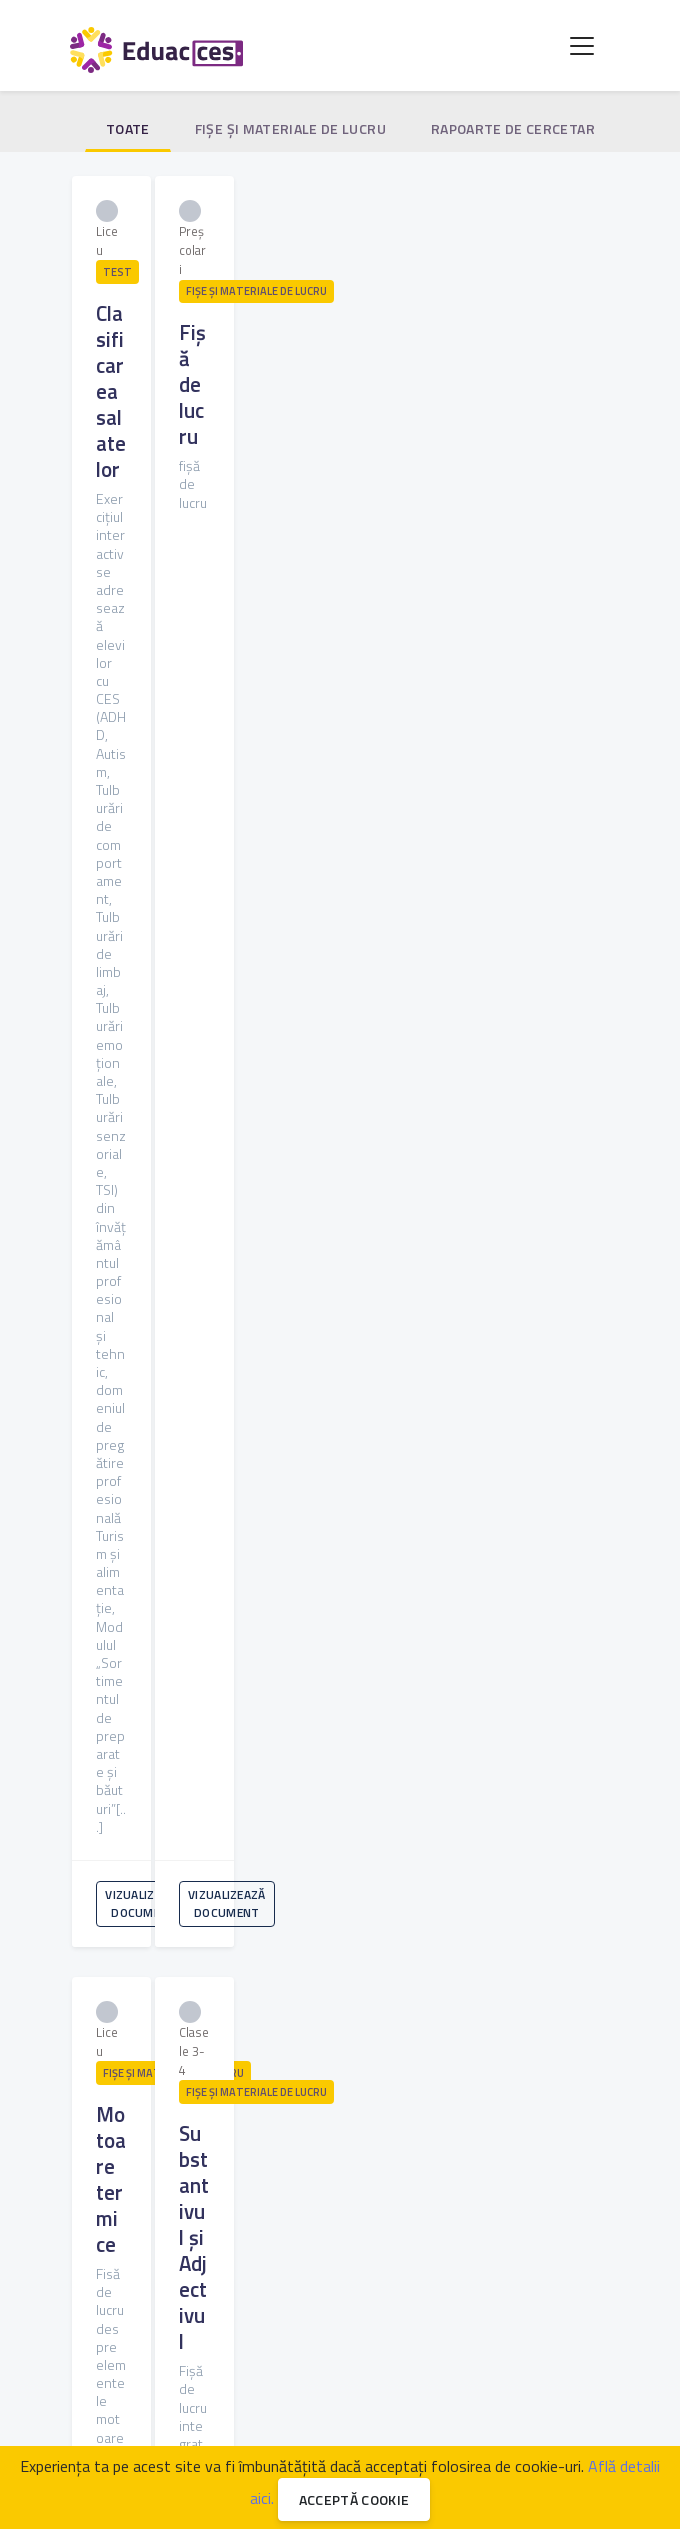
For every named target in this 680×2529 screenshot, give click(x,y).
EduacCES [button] (286, 2395)
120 (444, 1741)
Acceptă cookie (354, 2499)
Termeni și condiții (500, 2353)
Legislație (493, 2328)
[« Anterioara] (108, 1741)
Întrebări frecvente (152, 2353)
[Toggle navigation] (582, 46)
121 (486, 1741)
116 (276, 1741)
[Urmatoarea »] (382, 1777)
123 (570, 1741)
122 (528, 1741)
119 (402, 1741)
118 (360, 1741)
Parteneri (408, 2328)
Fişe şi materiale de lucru (290, 128)
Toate (128, 128)
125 (340, 1777)
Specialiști (158, 2328)
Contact (332, 2353)
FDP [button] (200, 2395)
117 (318, 1741)
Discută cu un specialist (284, 2328)
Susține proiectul (411, 2395)
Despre (259, 2353)
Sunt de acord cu (262, 2198)
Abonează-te (347, 2139)
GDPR (400, 2353)
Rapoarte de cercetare (517, 128)
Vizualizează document (191, 550)
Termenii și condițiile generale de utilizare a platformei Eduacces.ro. (262, 2198)
